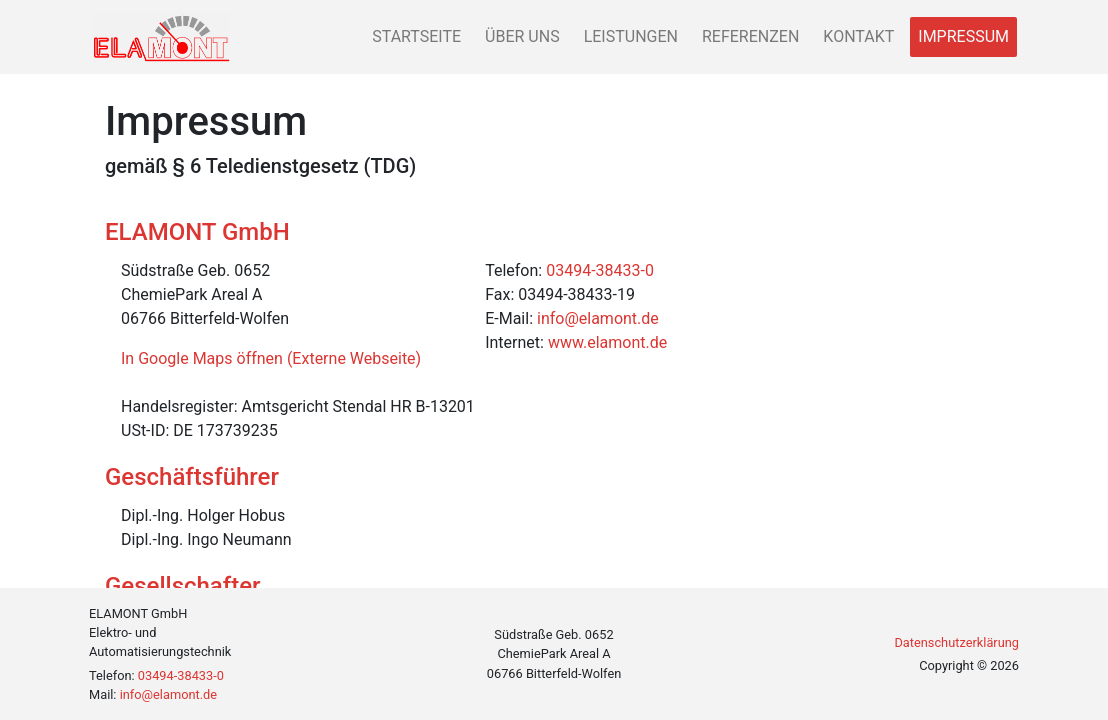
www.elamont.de (607, 342)
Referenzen (750, 36)
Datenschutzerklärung (956, 642)
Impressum (963, 36)
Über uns (522, 36)
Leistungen (631, 36)
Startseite (416, 36)
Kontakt (858, 36)
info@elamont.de (598, 318)
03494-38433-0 (600, 270)
